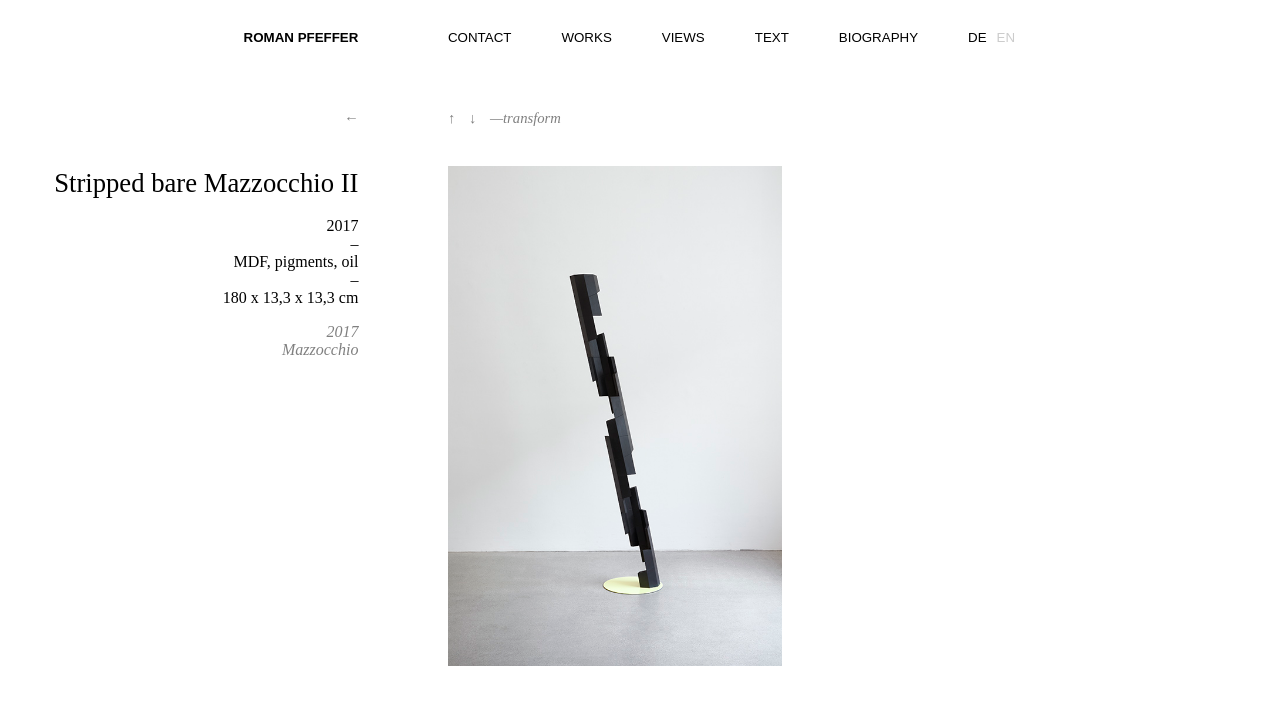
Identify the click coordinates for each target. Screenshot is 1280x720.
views (683, 37)
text (772, 37)
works (586, 37)
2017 (342, 331)
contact (479, 37)
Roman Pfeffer (301, 37)
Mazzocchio (320, 349)
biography (878, 37)
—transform (525, 118)
